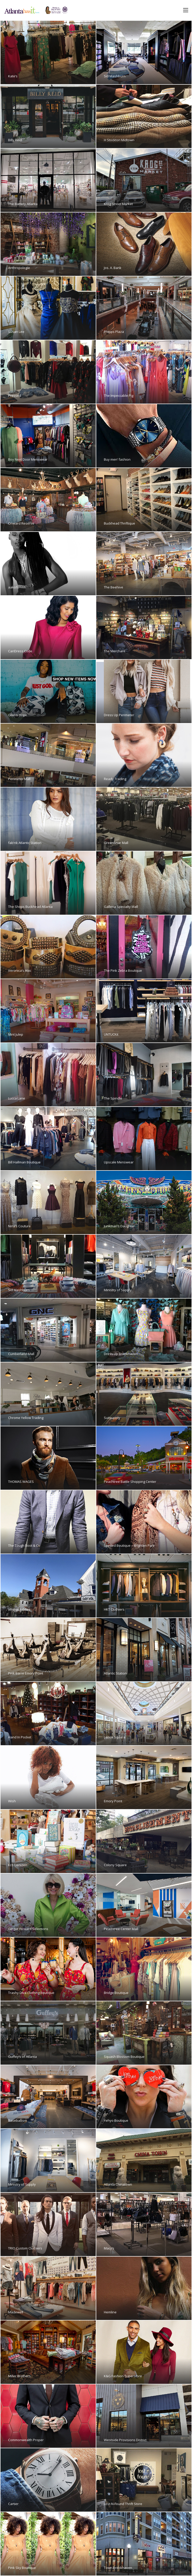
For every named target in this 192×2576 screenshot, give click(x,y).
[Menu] (185, 10)
